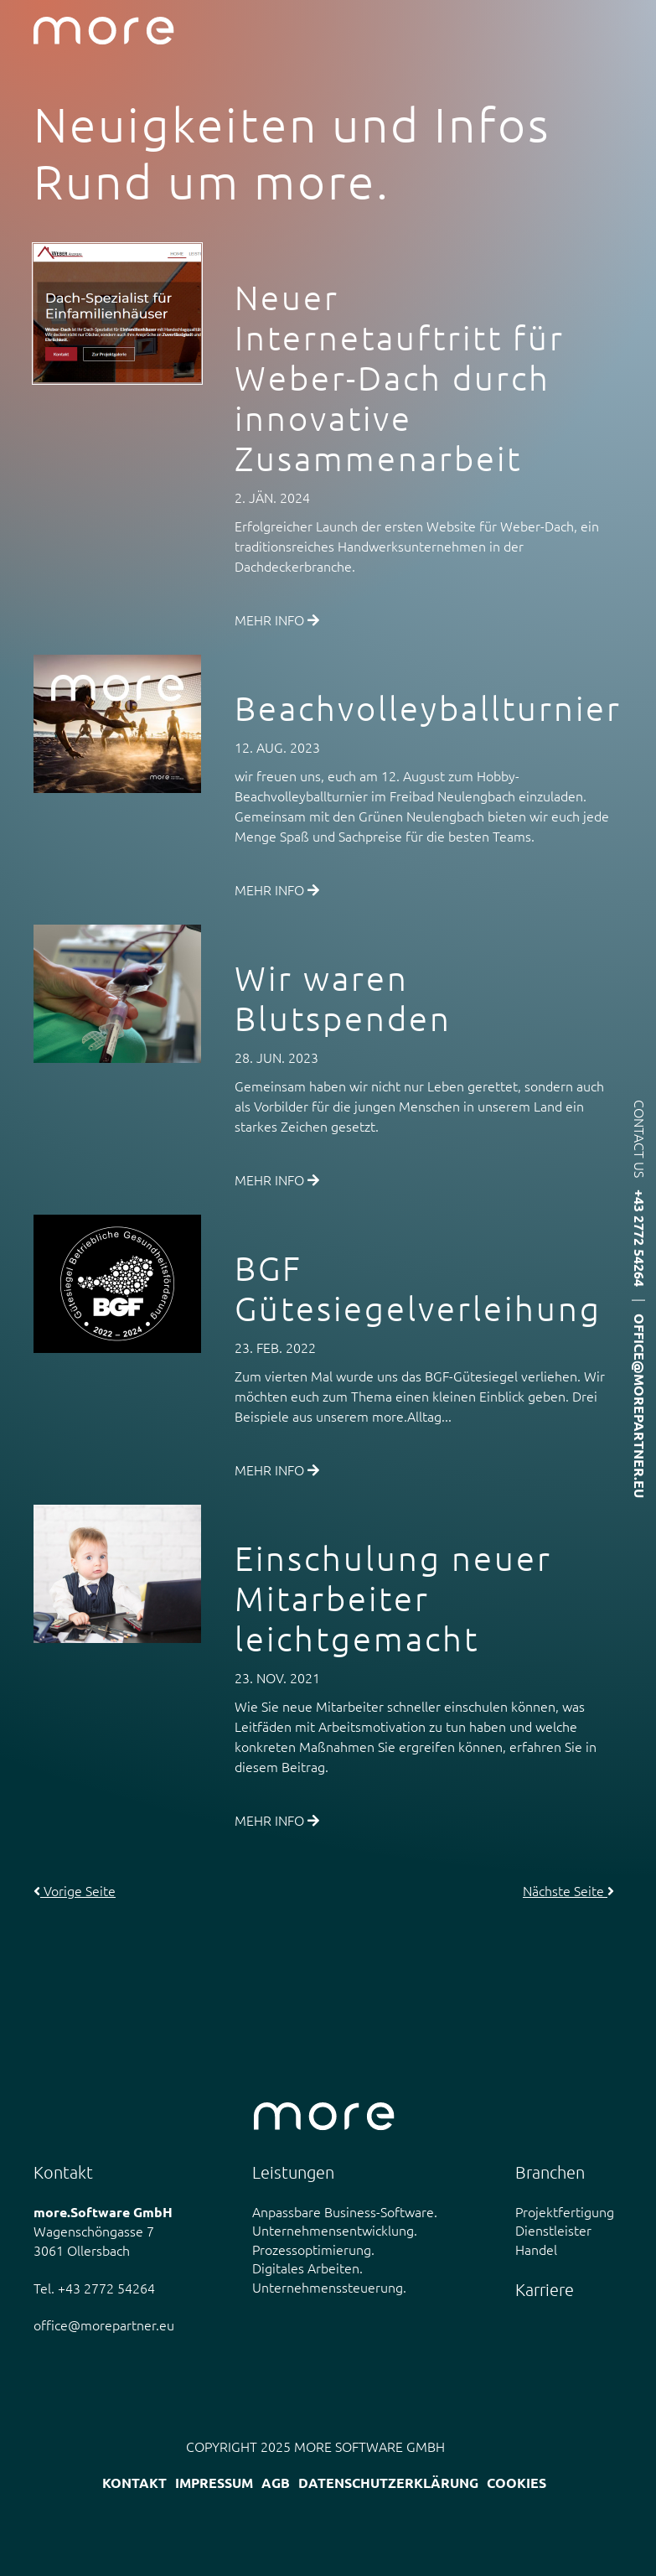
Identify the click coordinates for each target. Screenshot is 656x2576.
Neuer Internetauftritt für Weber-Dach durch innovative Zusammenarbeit (400, 378)
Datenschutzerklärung (388, 2482)
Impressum (214, 2482)
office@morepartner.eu (639, 1406)
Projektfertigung (564, 2211)
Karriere (544, 2289)
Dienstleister (553, 2230)
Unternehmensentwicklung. (334, 2230)
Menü (629, 31)
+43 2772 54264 (639, 1238)
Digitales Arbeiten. (307, 2267)
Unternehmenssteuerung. (329, 2287)
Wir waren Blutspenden (343, 998)
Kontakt (134, 2482)
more (104, 31)
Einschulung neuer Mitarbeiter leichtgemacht (393, 1598)
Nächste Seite (568, 1890)
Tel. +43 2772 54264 (94, 2287)
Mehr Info (277, 619)
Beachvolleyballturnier (428, 708)
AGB (275, 2482)
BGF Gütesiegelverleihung (418, 1288)
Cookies (516, 2482)
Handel (536, 2249)
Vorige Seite (75, 1890)
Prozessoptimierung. (313, 2249)
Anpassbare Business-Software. (344, 2211)
